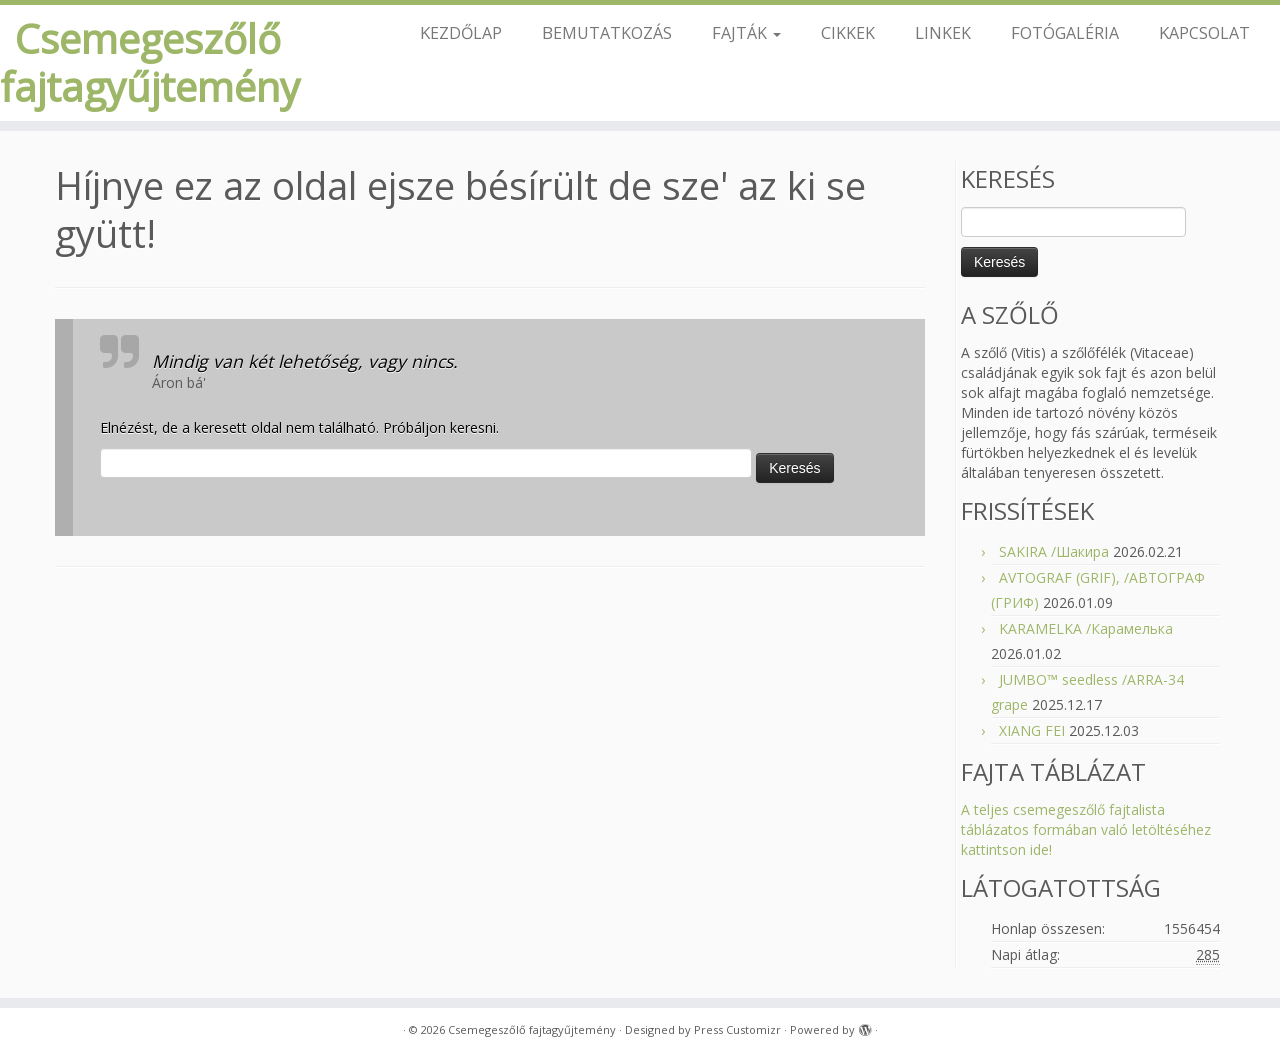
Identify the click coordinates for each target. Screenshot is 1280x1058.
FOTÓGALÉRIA (1065, 32)
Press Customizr (737, 1029)
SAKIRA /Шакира (1054, 551)
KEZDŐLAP (461, 32)
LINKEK (943, 32)
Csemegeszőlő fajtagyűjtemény (147, 63)
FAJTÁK (746, 32)
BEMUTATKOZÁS (607, 32)
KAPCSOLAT (1204, 32)
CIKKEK (848, 32)
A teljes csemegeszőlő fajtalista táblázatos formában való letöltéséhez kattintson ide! (1086, 829)
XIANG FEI (1032, 730)
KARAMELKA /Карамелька (1086, 628)
